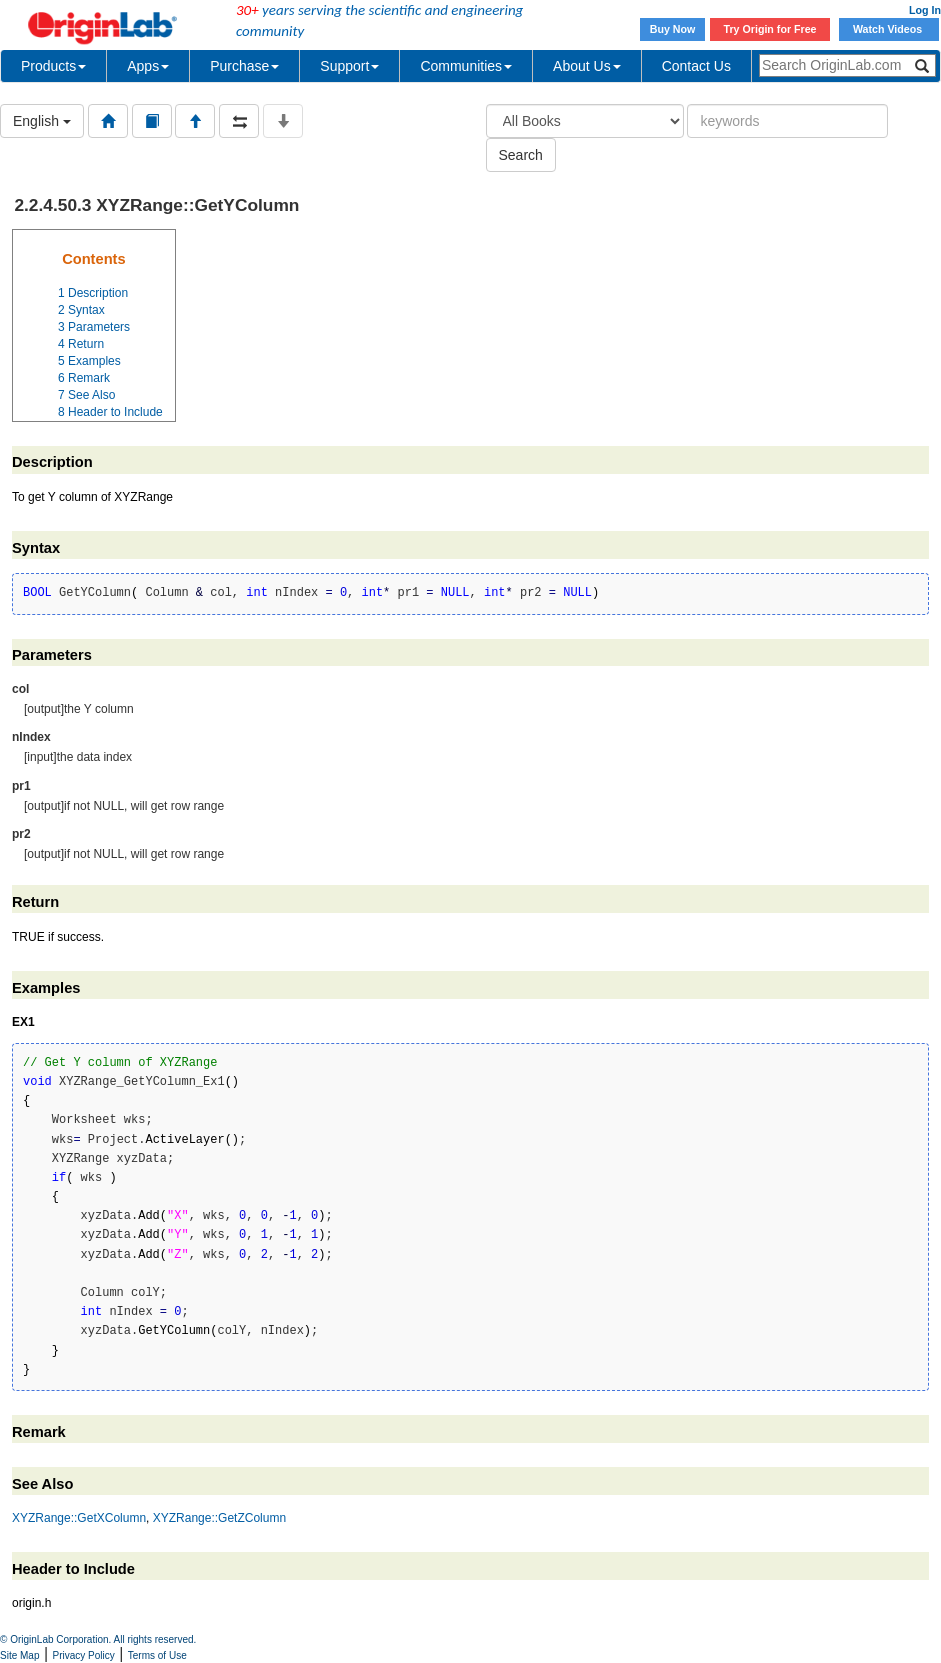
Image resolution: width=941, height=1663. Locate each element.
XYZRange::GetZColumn (219, 1518)
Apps (148, 66)
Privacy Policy (84, 1655)
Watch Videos (889, 29)
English (42, 121)
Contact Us (696, 66)
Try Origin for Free (770, 29)
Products (53, 66)
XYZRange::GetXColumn (79, 1518)
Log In (925, 10)
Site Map (19, 1655)
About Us (587, 66)
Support (349, 66)
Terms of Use (157, 1655)
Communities (466, 66)
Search (521, 155)
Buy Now (673, 29)
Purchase (244, 66)
